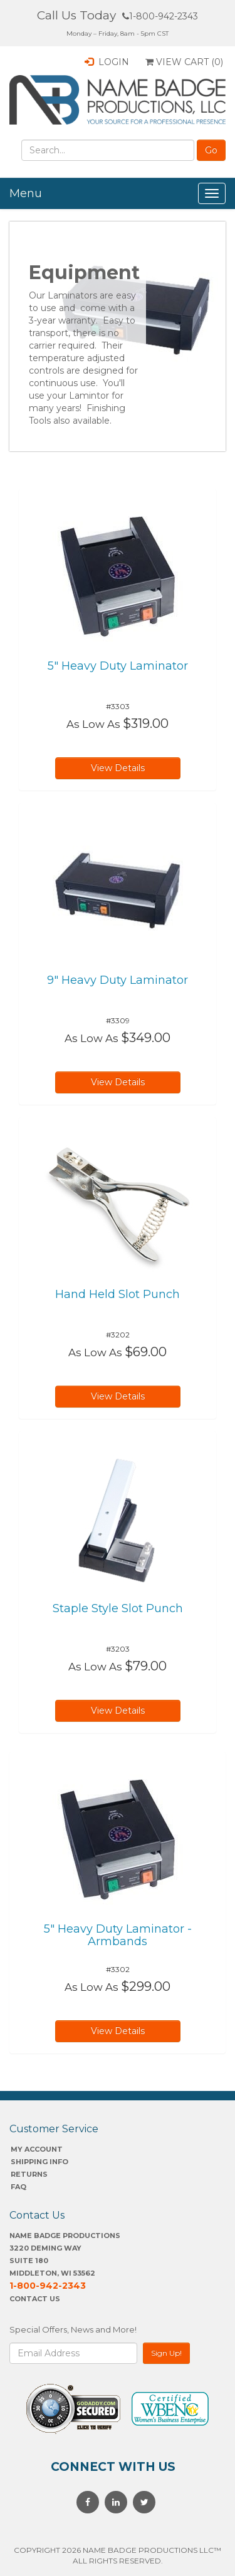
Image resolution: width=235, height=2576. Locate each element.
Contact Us (34, 2298)
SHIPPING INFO (39, 2161)
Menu (25, 193)
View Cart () (184, 62)
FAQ (18, 2186)
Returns (29, 2174)
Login (107, 62)
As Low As (93, 724)
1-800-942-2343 (160, 16)
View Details (118, 768)
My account (37, 2149)
